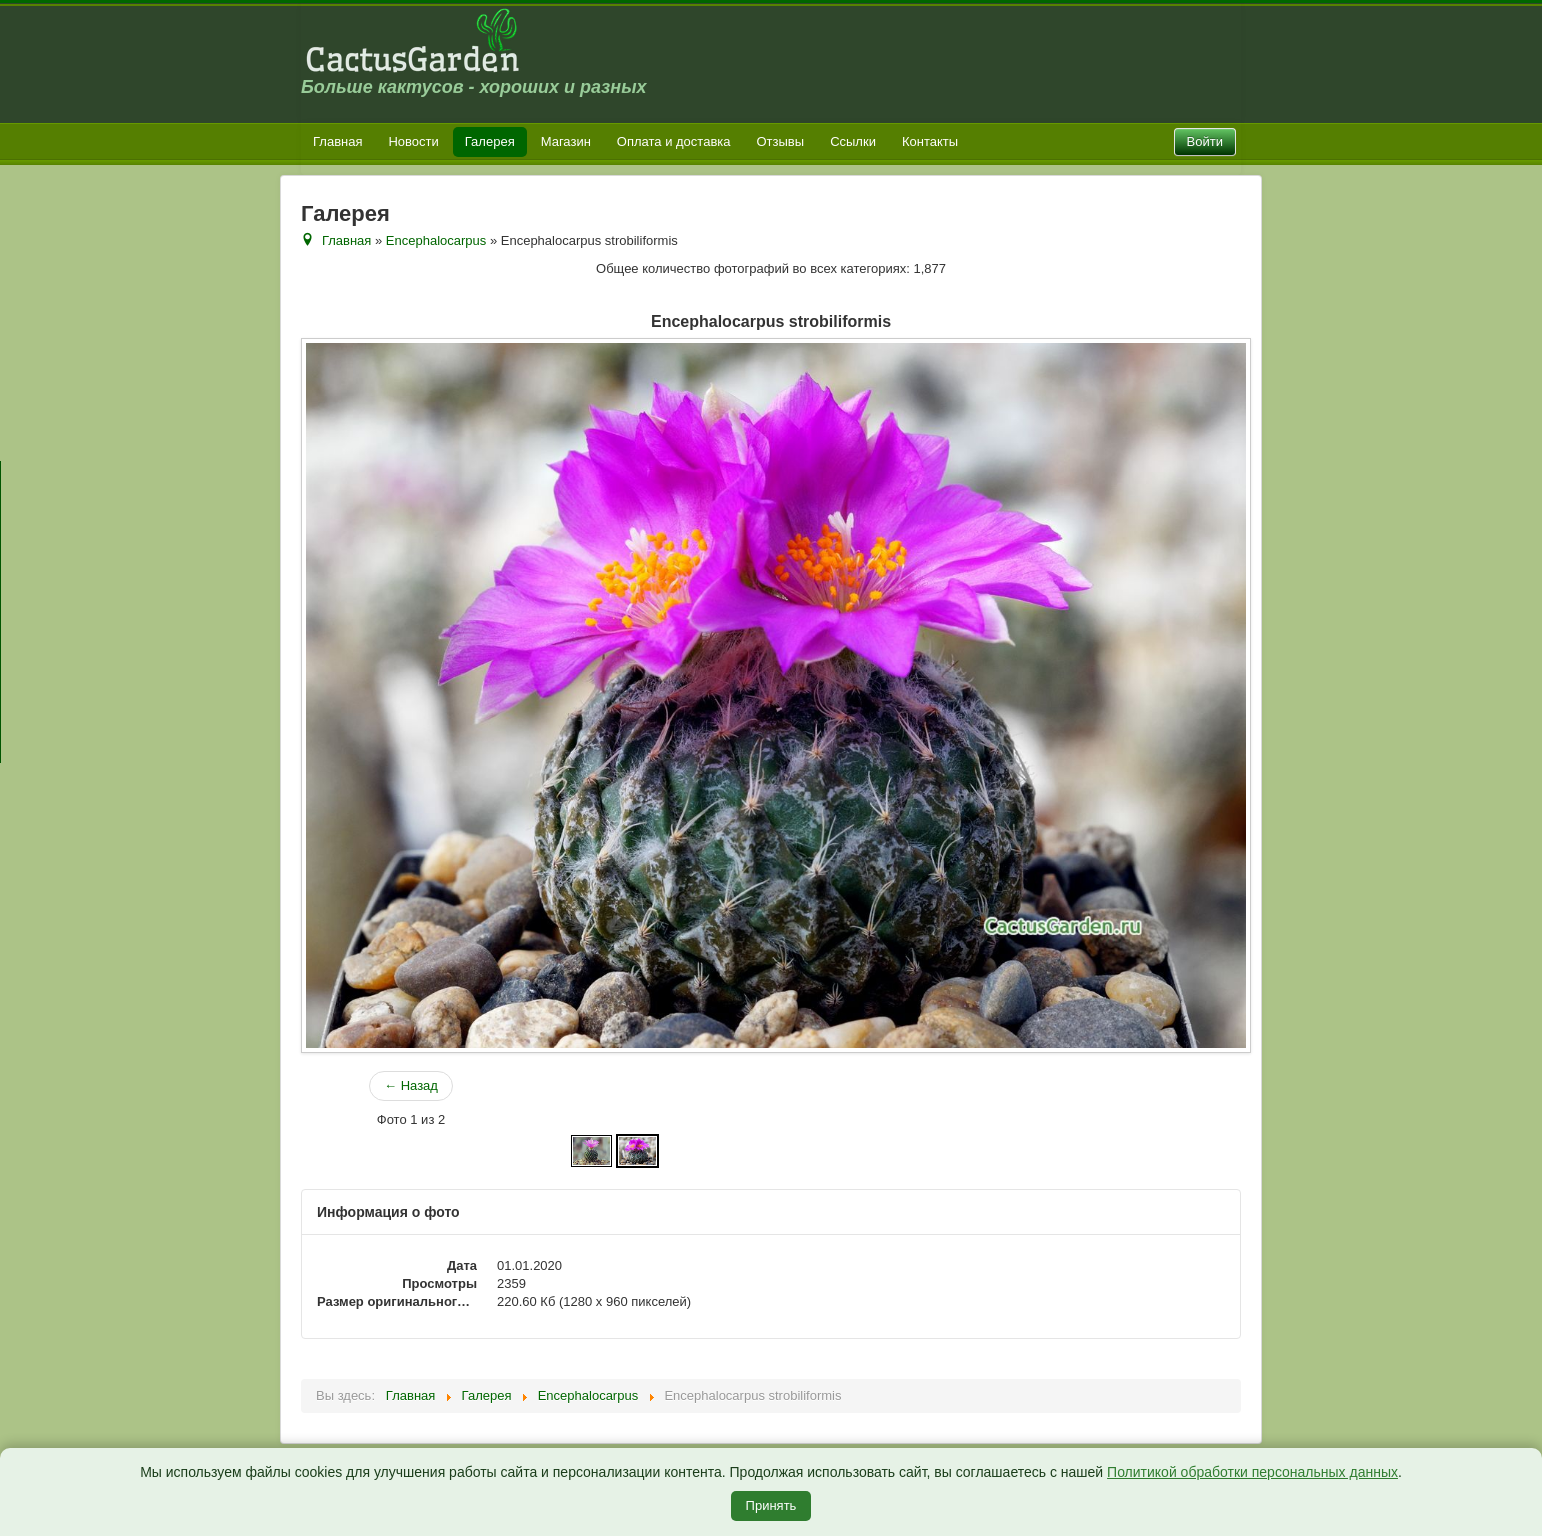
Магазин (566, 141)
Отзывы (781, 141)
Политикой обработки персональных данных (1252, 1472)
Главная (337, 141)
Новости (413, 141)
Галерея (490, 141)
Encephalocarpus (436, 240)
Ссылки (853, 141)
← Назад (411, 1085)
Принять (771, 1505)
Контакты (930, 141)
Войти (1205, 141)
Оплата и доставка (674, 141)
